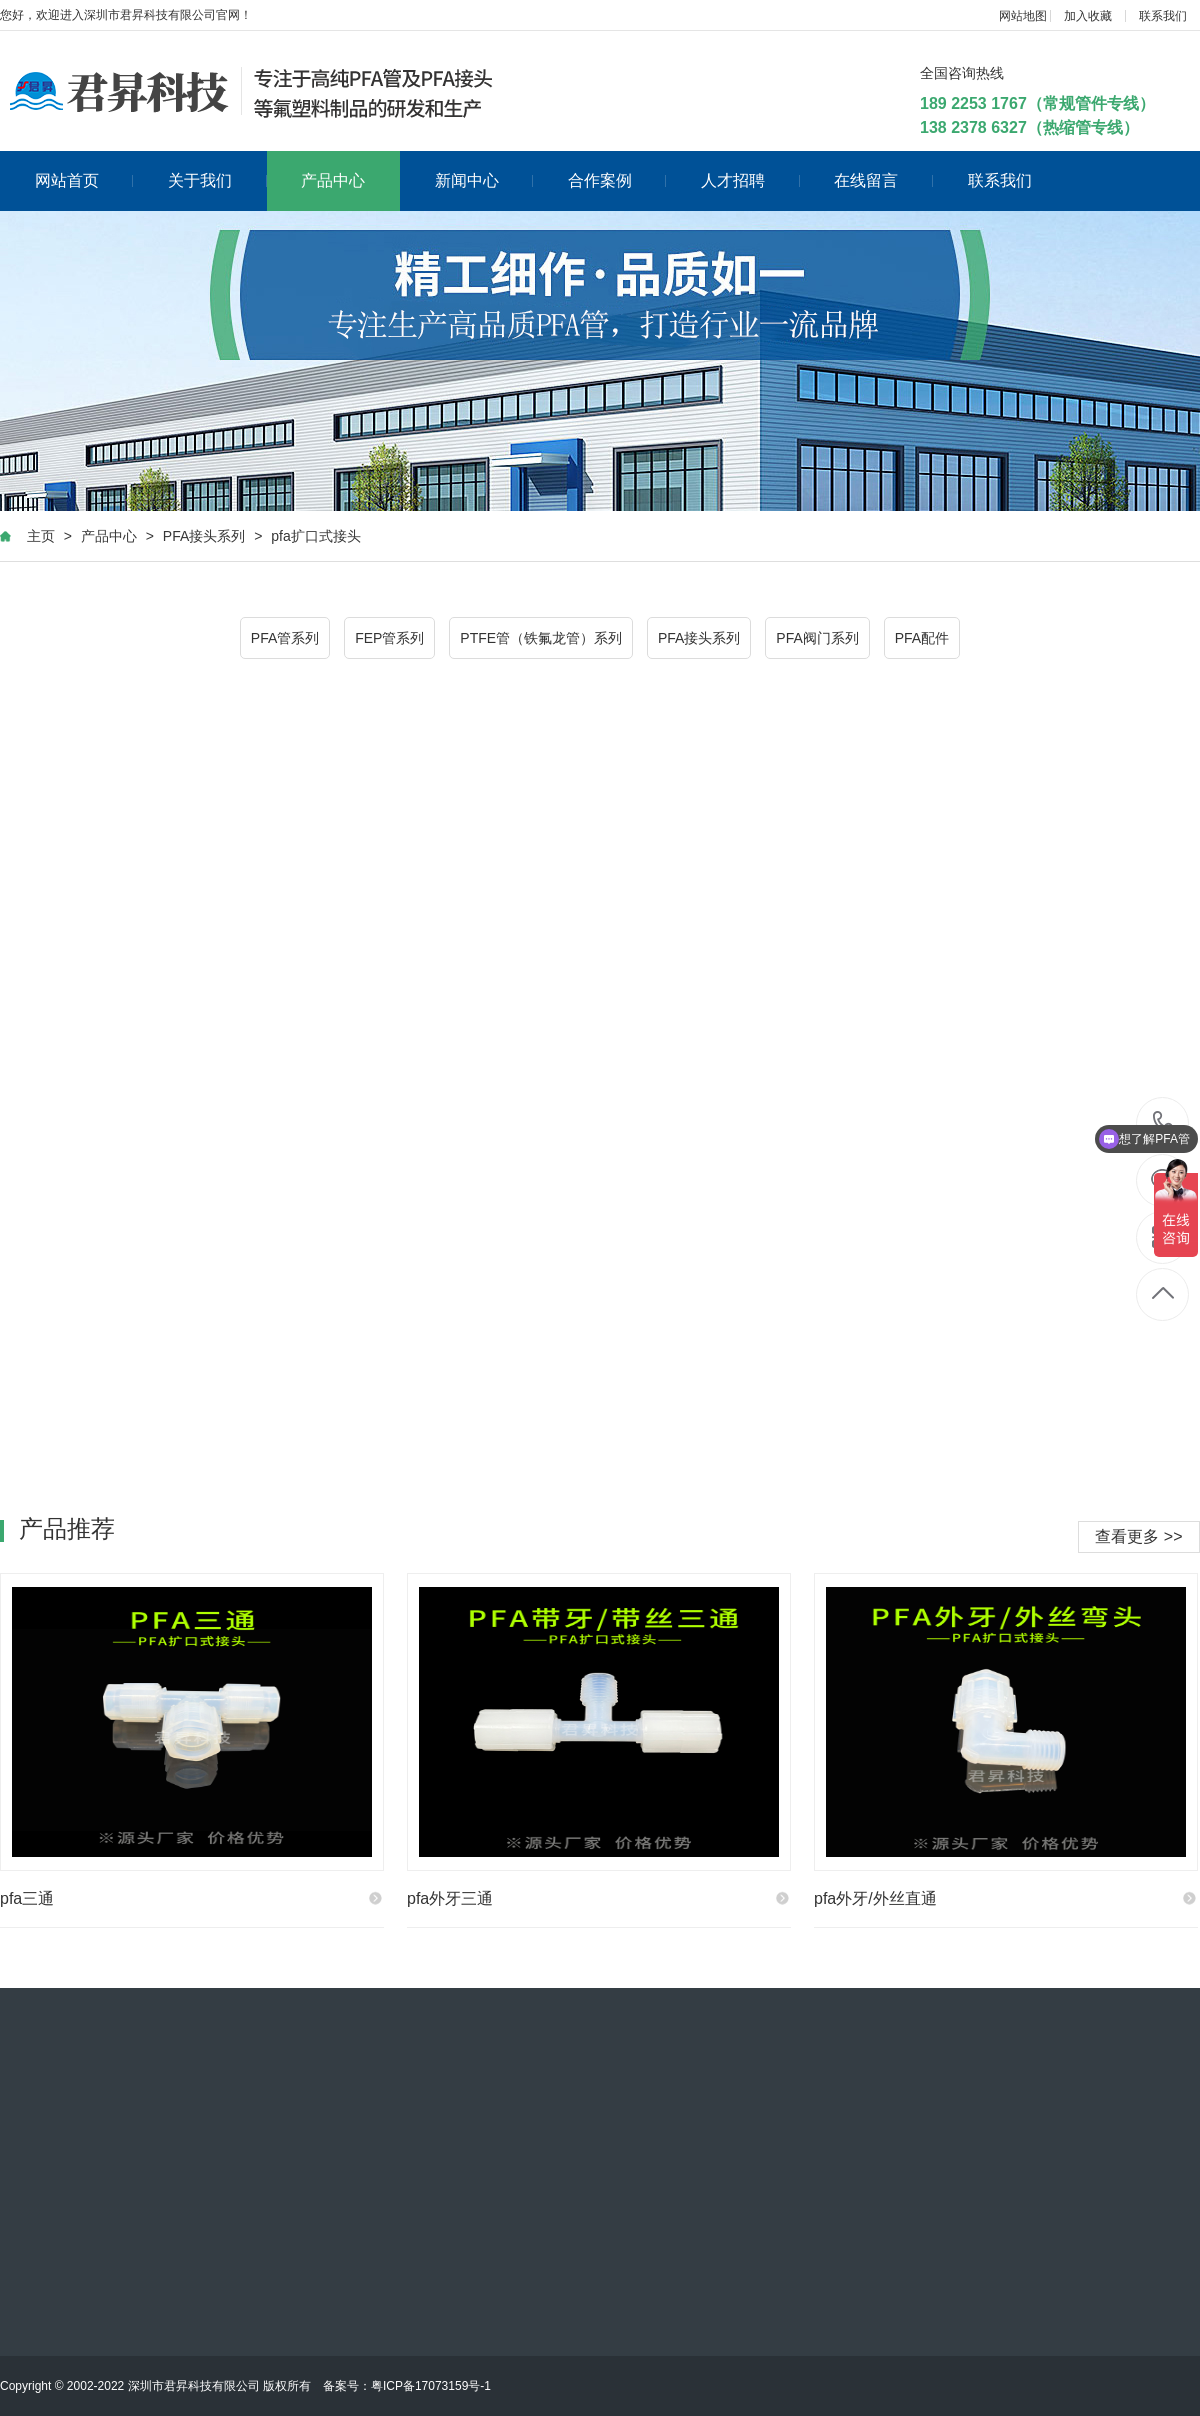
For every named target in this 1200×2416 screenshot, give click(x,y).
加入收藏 (1088, 16)
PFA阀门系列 (817, 638)
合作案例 (617, 180)
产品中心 (333, 180)
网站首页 (84, 180)
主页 (41, 536)
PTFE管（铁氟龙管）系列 (541, 638)
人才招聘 (750, 180)
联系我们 (1163, 16)
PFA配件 (922, 638)
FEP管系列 (389, 638)
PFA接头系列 (204, 536)
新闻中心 (484, 180)
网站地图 (1023, 16)
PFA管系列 (285, 638)
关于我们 (217, 180)
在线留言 (883, 180)
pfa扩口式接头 (315, 536)
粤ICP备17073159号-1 (431, 2386)
